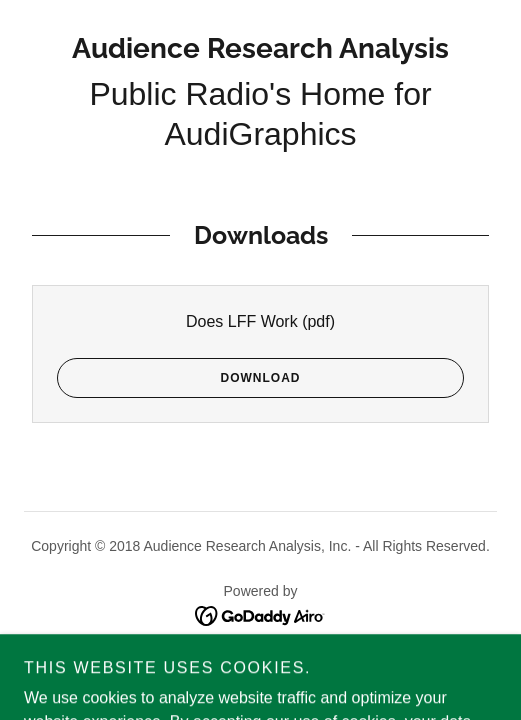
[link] (260, 49)
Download (178, 378)
